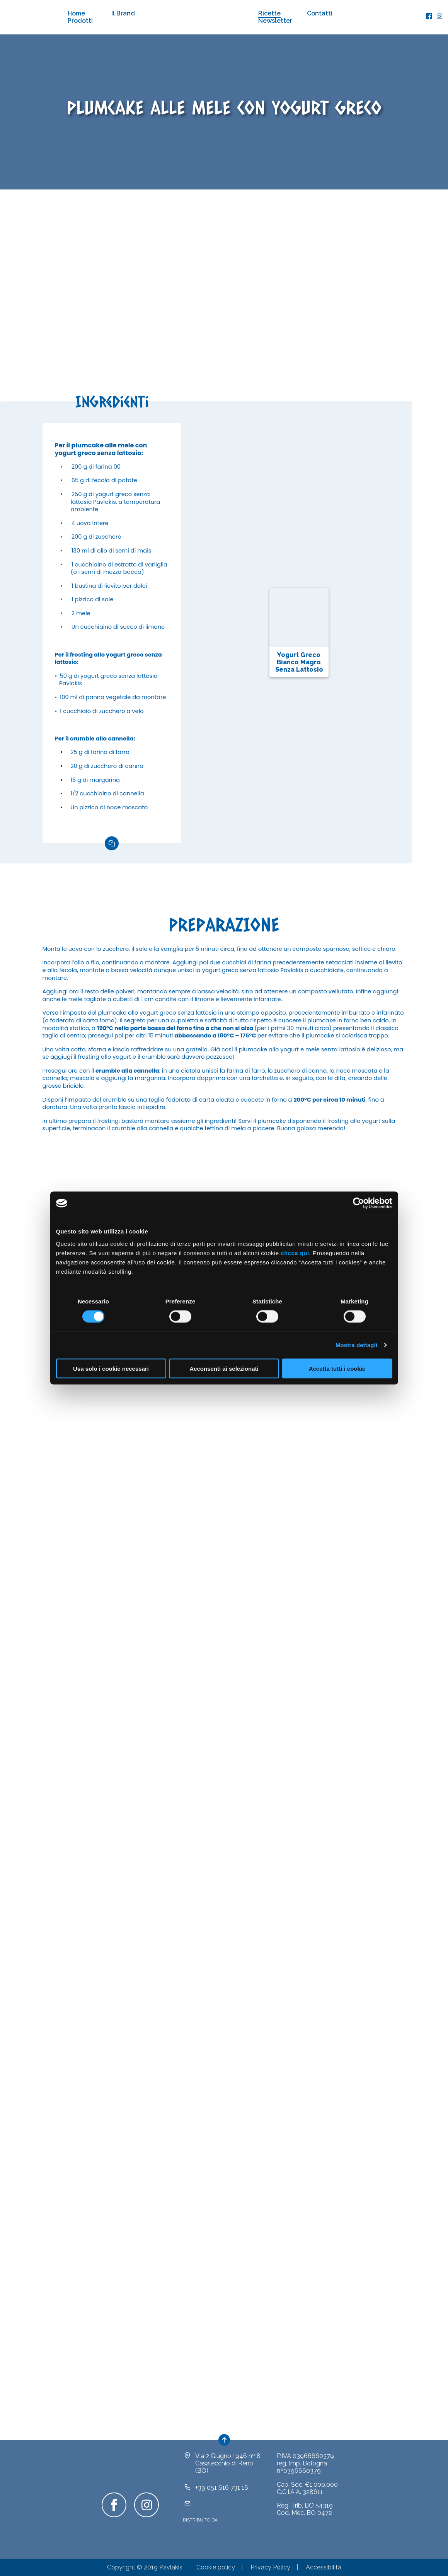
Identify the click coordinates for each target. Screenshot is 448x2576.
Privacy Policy (270, 2567)
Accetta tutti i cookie (337, 1368)
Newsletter (275, 20)
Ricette (269, 13)
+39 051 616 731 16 (221, 2487)
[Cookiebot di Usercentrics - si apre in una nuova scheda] (358, 1203)
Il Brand (123, 13)
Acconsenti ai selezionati (223, 1368)
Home (76, 13)
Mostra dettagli (356, 1345)
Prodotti (80, 20)
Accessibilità (323, 2567)
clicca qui (295, 1252)
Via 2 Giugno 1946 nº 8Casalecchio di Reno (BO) (228, 2463)
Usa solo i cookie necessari (111, 1368)
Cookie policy (215, 2567)
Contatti (319, 13)
